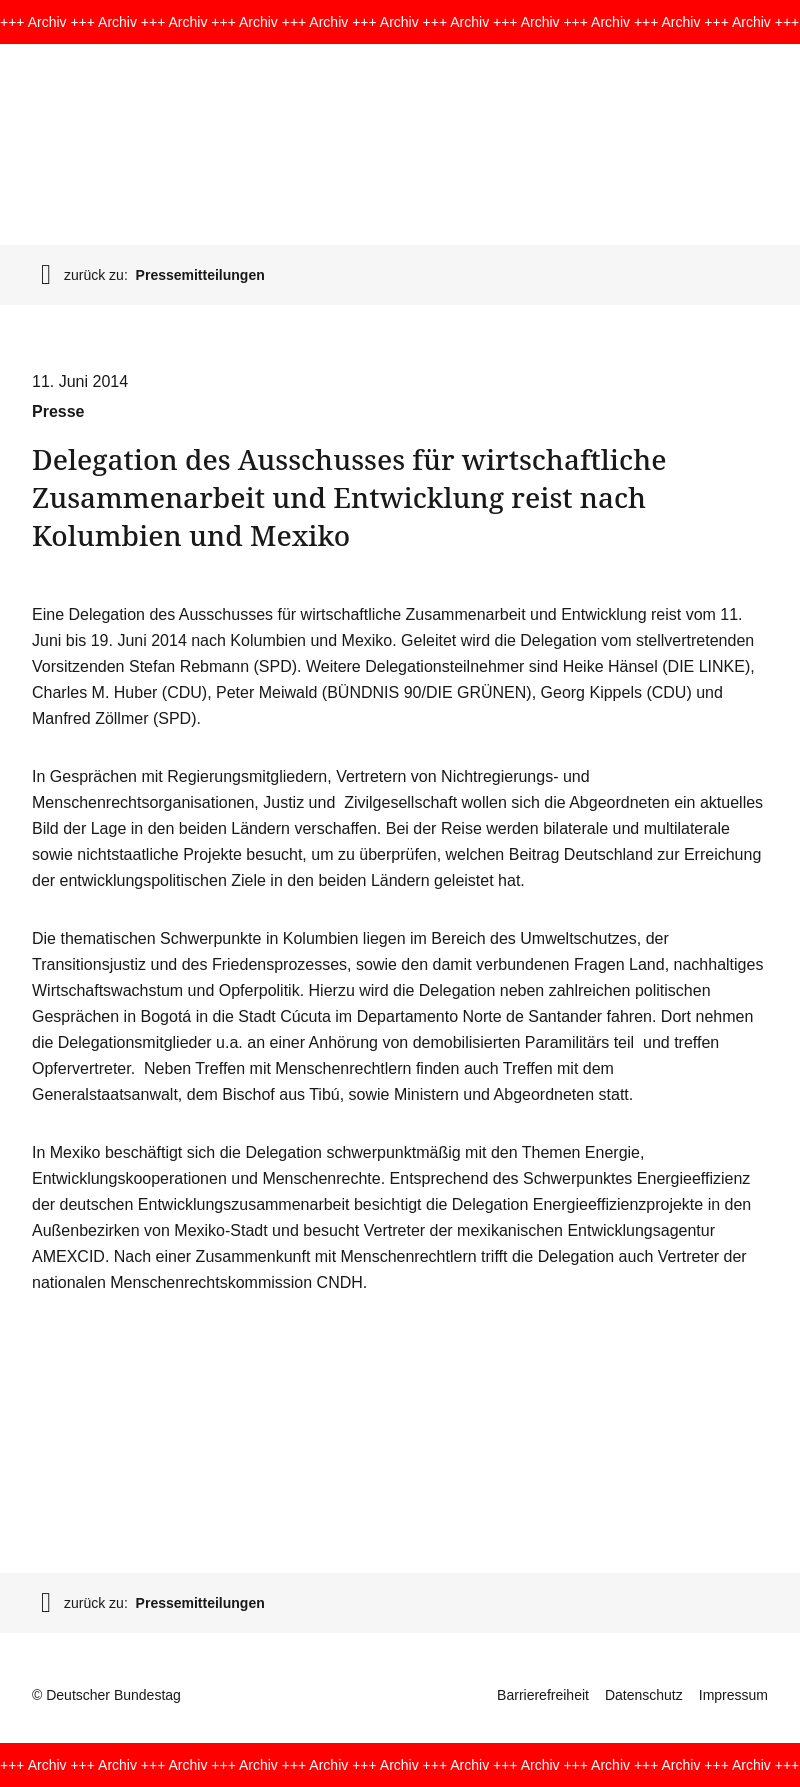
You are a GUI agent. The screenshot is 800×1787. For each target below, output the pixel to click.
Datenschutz (644, 1695)
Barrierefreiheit (543, 1695)
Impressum (733, 1695)
